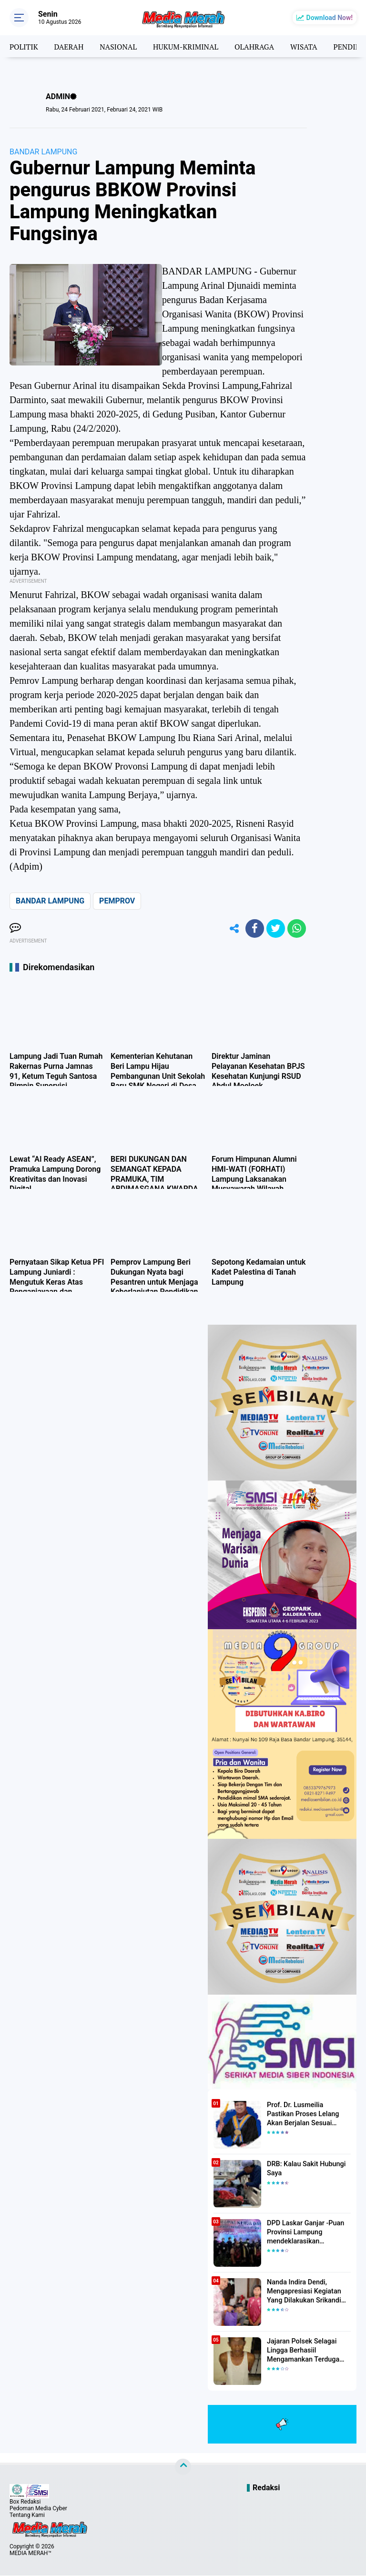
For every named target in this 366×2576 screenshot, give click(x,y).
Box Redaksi (25, 2502)
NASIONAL (121, 46)
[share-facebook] (253, 928)
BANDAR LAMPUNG (43, 151)
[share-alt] (232, 928)
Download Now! (329, 17)
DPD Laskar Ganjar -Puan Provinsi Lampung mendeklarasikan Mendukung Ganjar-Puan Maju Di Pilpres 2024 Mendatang (304, 2233)
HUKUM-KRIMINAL (189, 46)
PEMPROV (117, 900)
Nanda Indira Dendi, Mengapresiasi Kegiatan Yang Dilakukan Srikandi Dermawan (303, 2292)
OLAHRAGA (259, 46)
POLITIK (24, 46)
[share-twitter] (275, 928)
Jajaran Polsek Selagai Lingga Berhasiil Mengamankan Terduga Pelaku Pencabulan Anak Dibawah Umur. (304, 2351)
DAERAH (70, 46)
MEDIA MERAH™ (30, 2553)
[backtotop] (183, 2467)
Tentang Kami (27, 2515)
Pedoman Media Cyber (38, 2508)
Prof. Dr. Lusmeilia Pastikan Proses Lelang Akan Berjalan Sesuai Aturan (308, 2114)
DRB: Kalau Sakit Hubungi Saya (305, 2169)
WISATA (310, 46)
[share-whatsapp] (296, 928)
